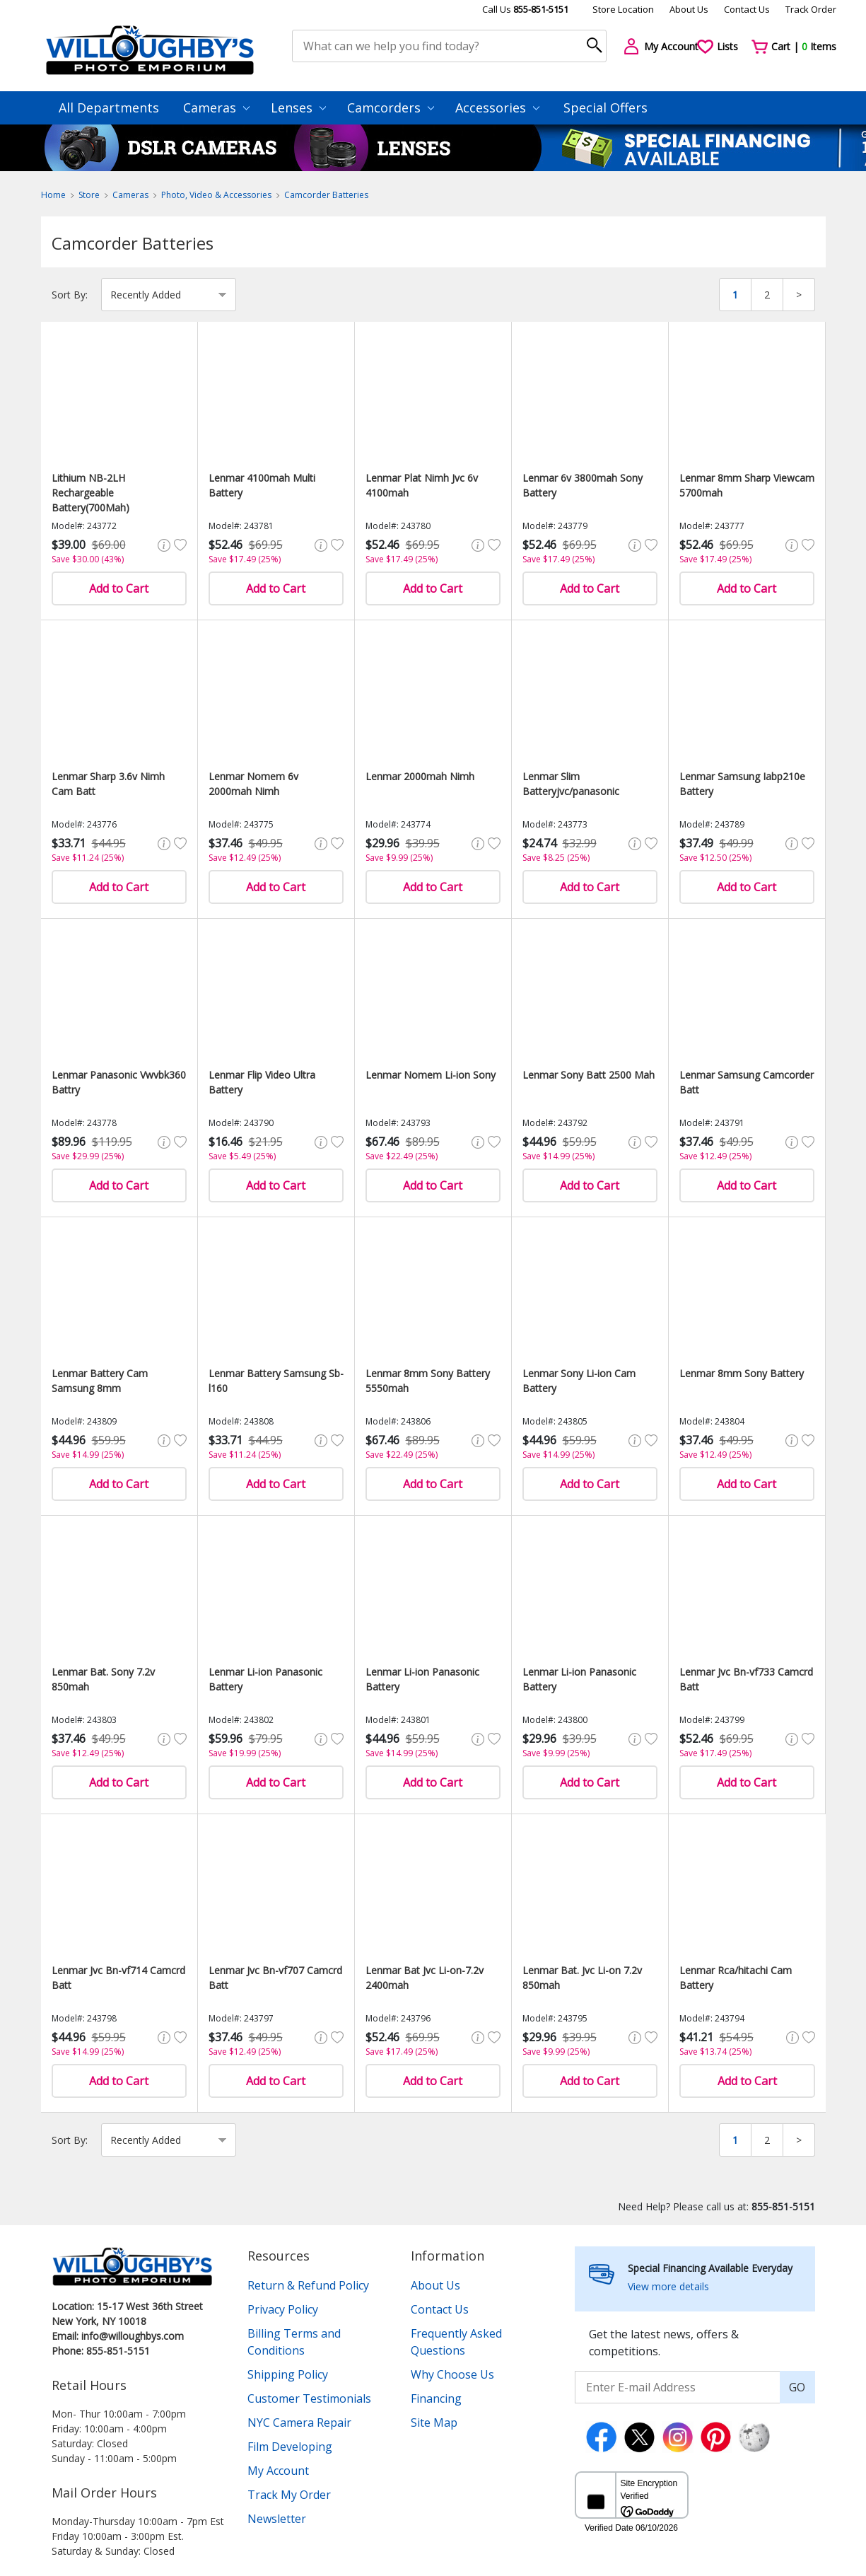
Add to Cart (118, 588)
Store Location (623, 9)
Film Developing (289, 2446)
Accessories (497, 107)
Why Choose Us (452, 2374)
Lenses (298, 107)
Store (89, 195)
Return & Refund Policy (308, 2285)
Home (53, 195)
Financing (436, 2398)
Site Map (434, 2422)
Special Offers (605, 107)
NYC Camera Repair (299, 2422)
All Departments (109, 107)
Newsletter (276, 2518)
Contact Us (747, 9)
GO (797, 2387)
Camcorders (390, 107)
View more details (668, 2286)
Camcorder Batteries (326, 195)
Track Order (810, 9)
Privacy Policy (282, 2309)
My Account (278, 2470)
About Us (688, 9)
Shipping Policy (287, 2374)
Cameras (216, 107)
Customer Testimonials (309, 2398)
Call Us (525, 9)
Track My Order (289, 2494)
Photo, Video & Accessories (216, 195)
